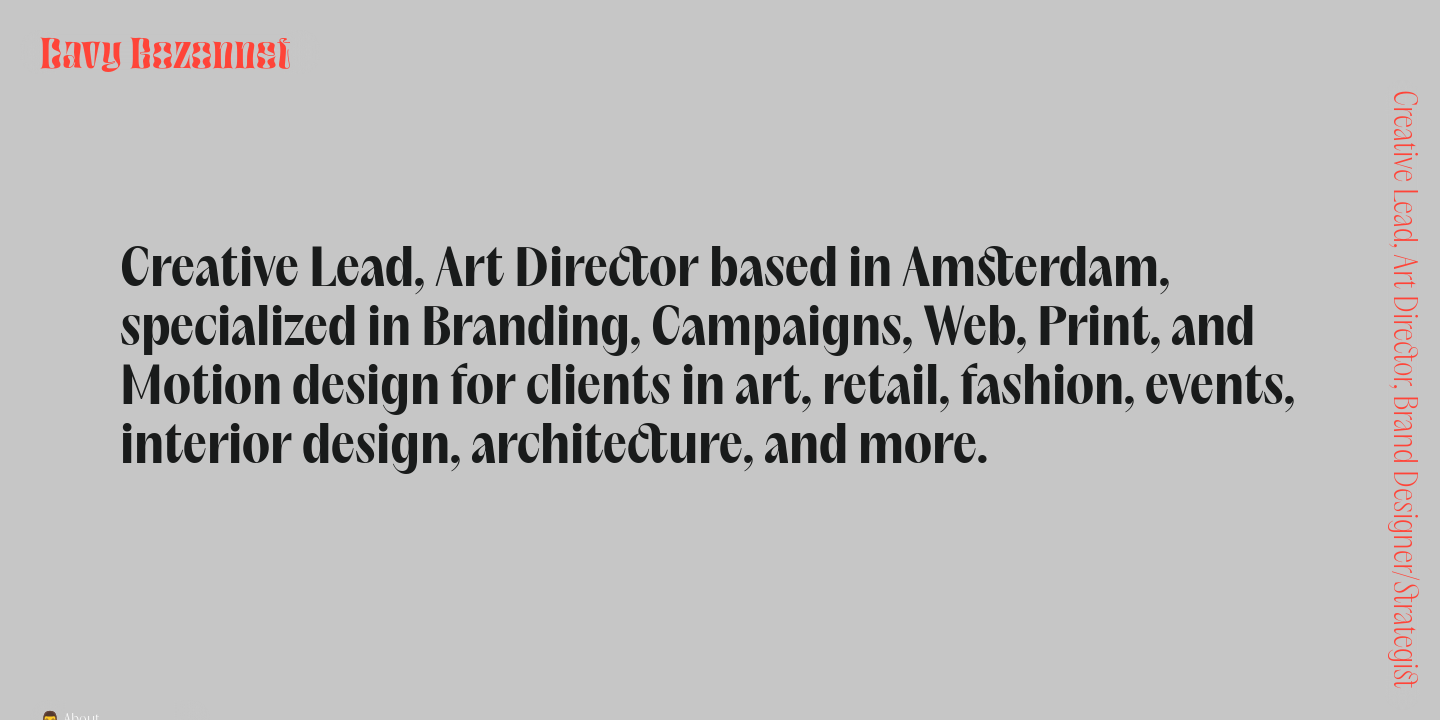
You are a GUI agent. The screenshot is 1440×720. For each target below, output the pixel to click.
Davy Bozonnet (165, 52)
